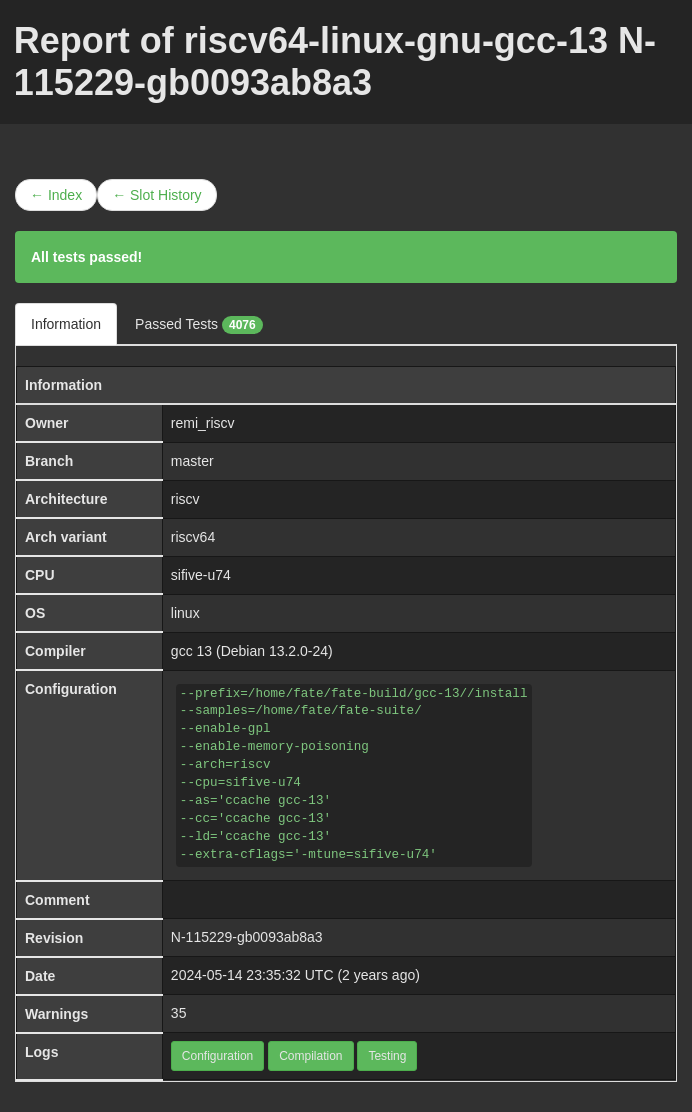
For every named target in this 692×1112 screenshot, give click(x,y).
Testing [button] (387, 1056)
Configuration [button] (217, 1056)
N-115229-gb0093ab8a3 (247, 937)
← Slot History (156, 195)
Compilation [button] (310, 1056)
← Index (56, 195)
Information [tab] (66, 324)
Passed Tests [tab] (199, 325)
